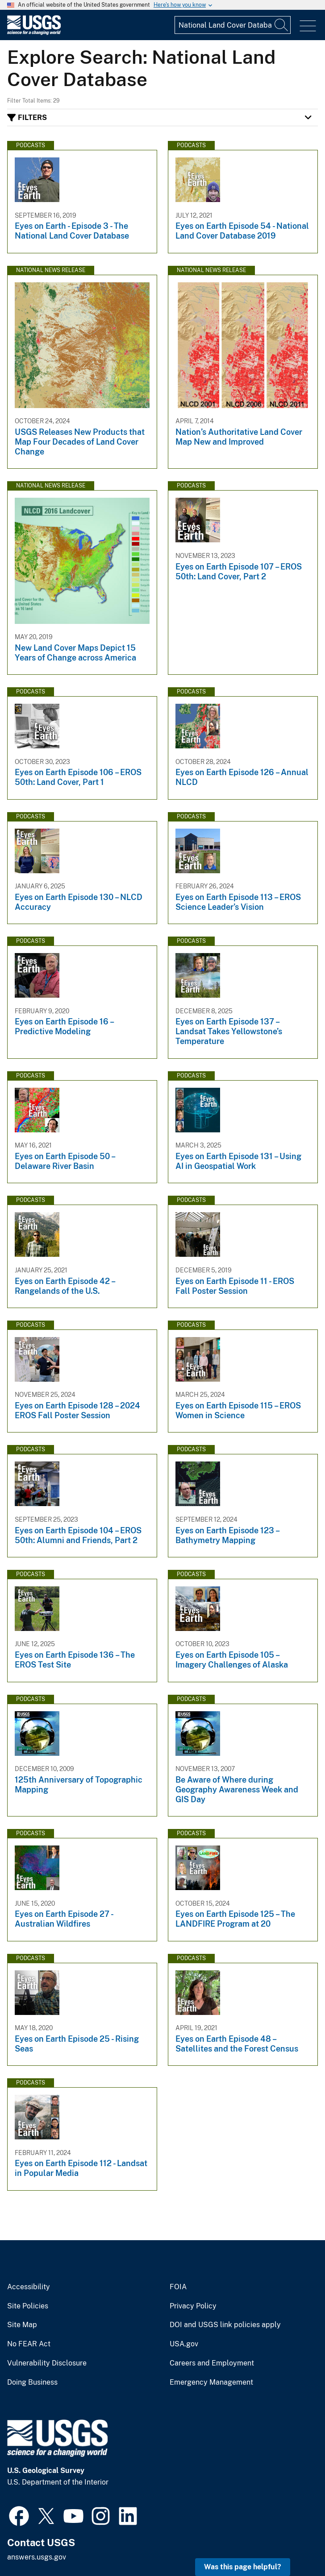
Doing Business (32, 2382)
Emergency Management (211, 2382)
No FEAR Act (28, 2344)
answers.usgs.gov (36, 2557)
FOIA (178, 2287)
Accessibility (28, 2287)
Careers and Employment (212, 2363)
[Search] (282, 25)
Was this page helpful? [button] (242, 2567)
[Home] (34, 33)
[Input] (233, 25)
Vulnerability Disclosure (47, 2363)
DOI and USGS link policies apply (225, 2325)
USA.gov (184, 2344)
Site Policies (27, 2306)
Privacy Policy (193, 2306)
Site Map (22, 2325)
